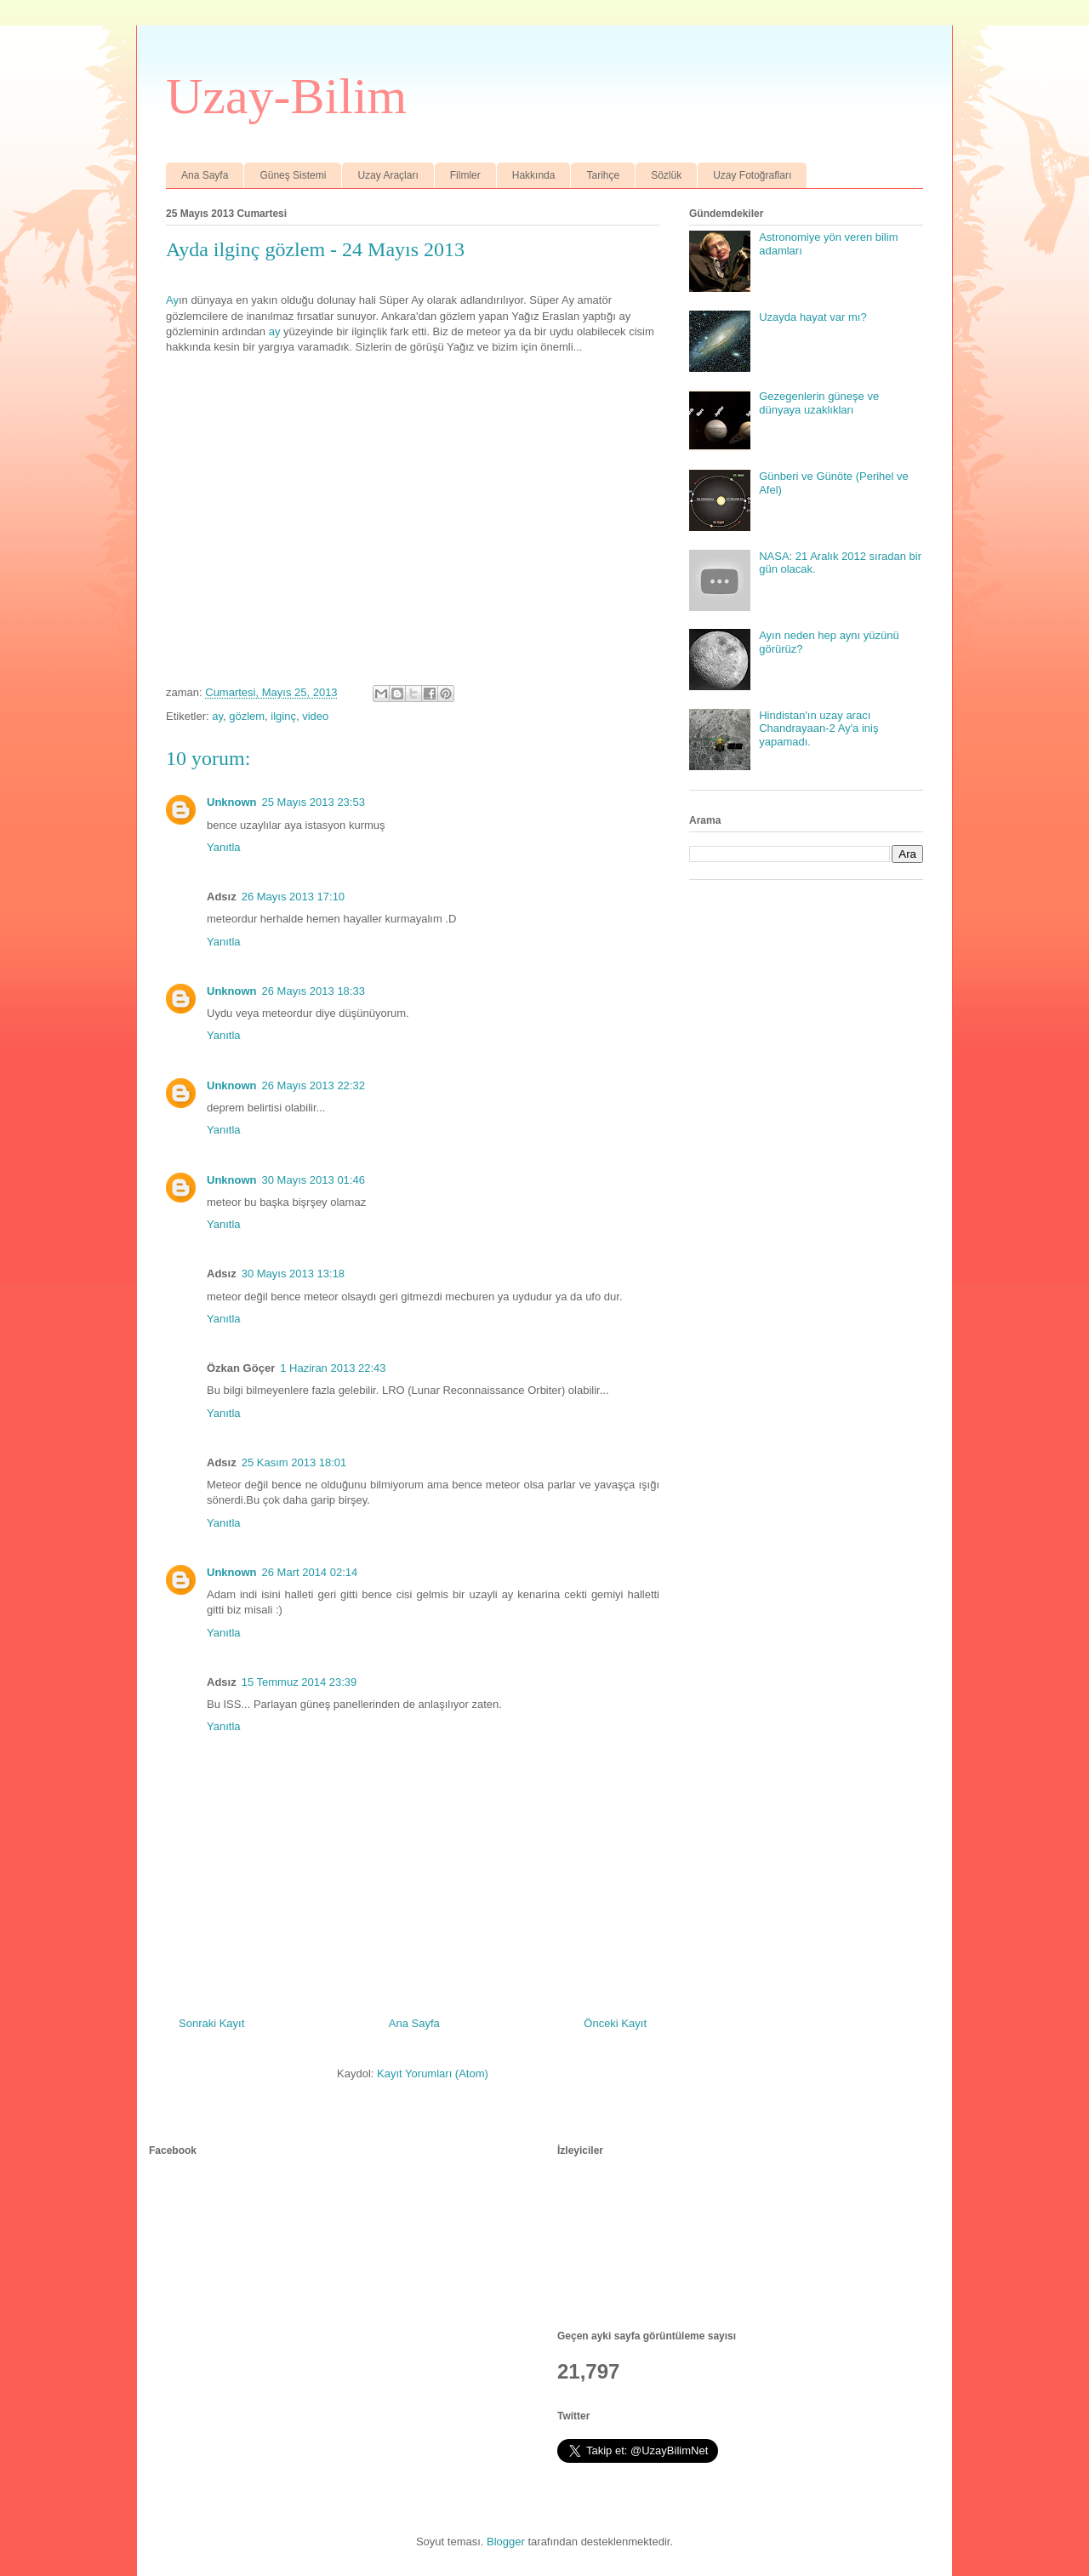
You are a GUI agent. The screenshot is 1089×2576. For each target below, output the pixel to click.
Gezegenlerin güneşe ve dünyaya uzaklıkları (819, 403)
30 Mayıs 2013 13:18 (293, 1273)
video (315, 716)
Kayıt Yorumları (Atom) (432, 2073)
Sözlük (666, 175)
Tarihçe (602, 175)
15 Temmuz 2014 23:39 (299, 1682)
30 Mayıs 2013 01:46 (313, 1180)
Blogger (506, 2541)
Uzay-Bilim (286, 96)
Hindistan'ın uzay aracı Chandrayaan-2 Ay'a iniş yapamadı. (818, 728)
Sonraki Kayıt (211, 2023)
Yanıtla (224, 847)
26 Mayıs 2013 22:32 (313, 1085)
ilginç (283, 716)
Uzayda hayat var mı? (812, 317)
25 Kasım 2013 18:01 (294, 1462)
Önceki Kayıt (615, 2023)
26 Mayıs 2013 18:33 (313, 991)
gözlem (247, 716)
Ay (172, 300)
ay (275, 331)
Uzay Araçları (387, 175)
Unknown (232, 802)
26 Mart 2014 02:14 (310, 1572)
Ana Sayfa (204, 175)
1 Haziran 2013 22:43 (332, 1368)
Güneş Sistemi (292, 175)
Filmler (465, 175)
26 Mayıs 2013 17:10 (293, 896)
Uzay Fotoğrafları (752, 175)
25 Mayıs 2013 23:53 (313, 802)
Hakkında (534, 175)
